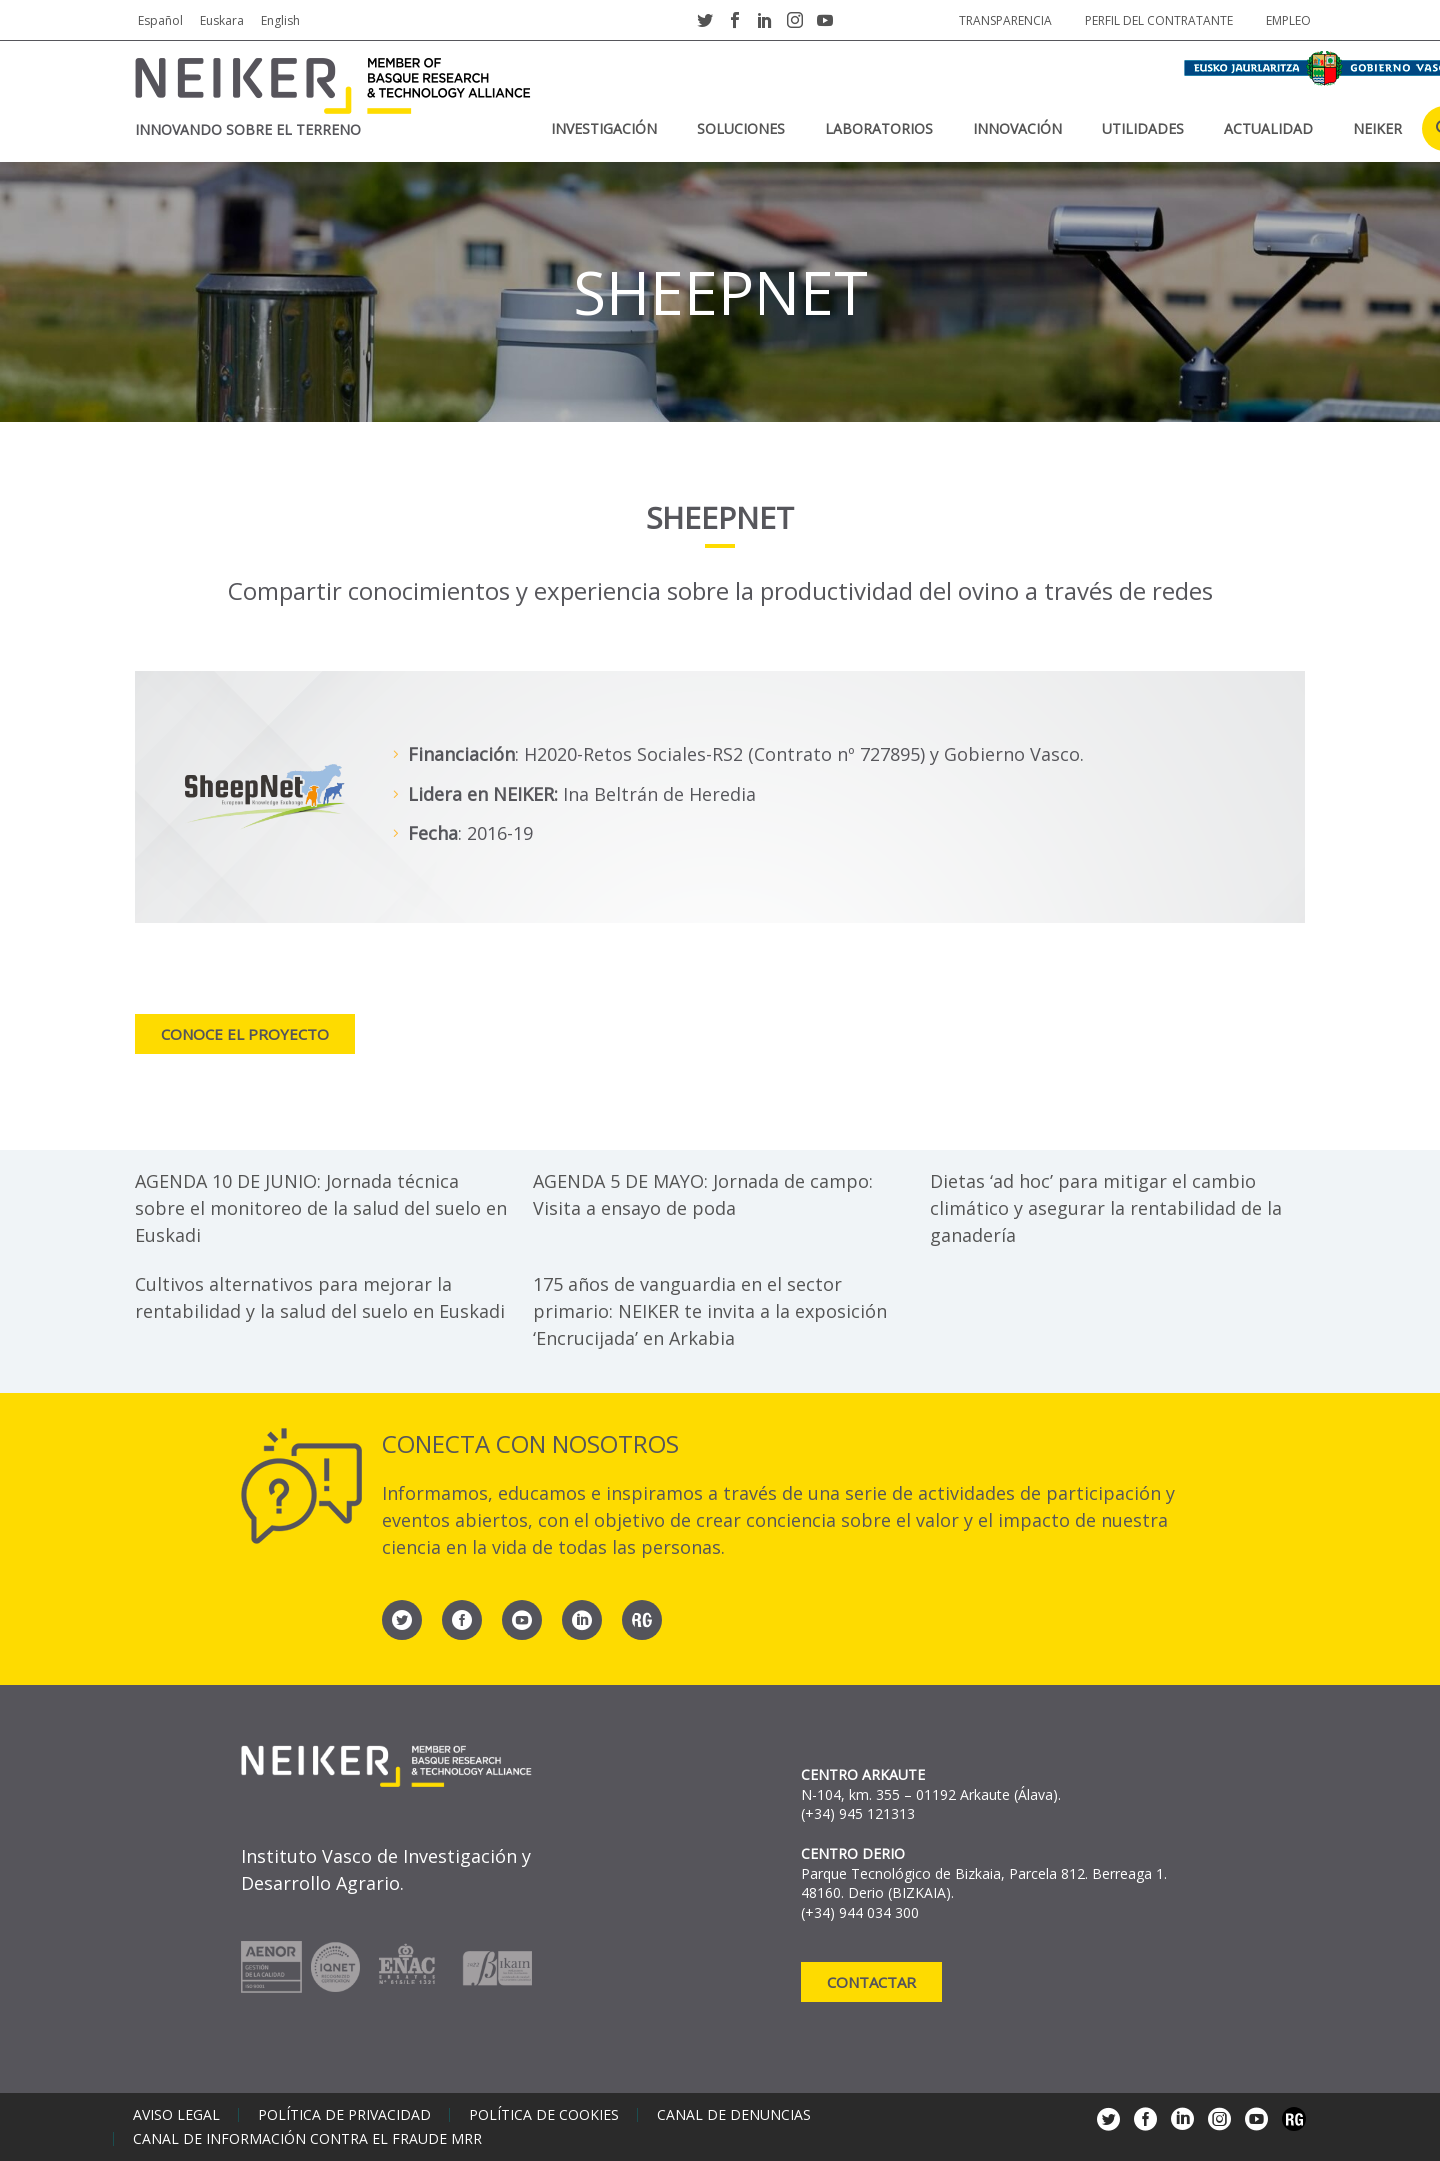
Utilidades (1143, 128)
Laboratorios (879, 128)
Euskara (222, 20)
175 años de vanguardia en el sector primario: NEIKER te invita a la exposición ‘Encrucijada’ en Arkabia (710, 1311)
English (280, 20)
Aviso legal (176, 2115)
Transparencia (1005, 20)
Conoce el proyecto (245, 1034)
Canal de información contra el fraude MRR (307, 2139)
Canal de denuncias (734, 2115)
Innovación (1017, 128)
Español (160, 20)
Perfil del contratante (1159, 20)
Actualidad (1268, 128)
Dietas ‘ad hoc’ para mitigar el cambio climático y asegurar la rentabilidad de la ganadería (1106, 1208)
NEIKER (1377, 128)
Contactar (871, 1982)
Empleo (1288, 20)
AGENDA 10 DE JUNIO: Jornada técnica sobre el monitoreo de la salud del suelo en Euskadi (321, 1208)
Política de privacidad (344, 2115)
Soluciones (741, 128)
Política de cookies (544, 2115)
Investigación (604, 128)
